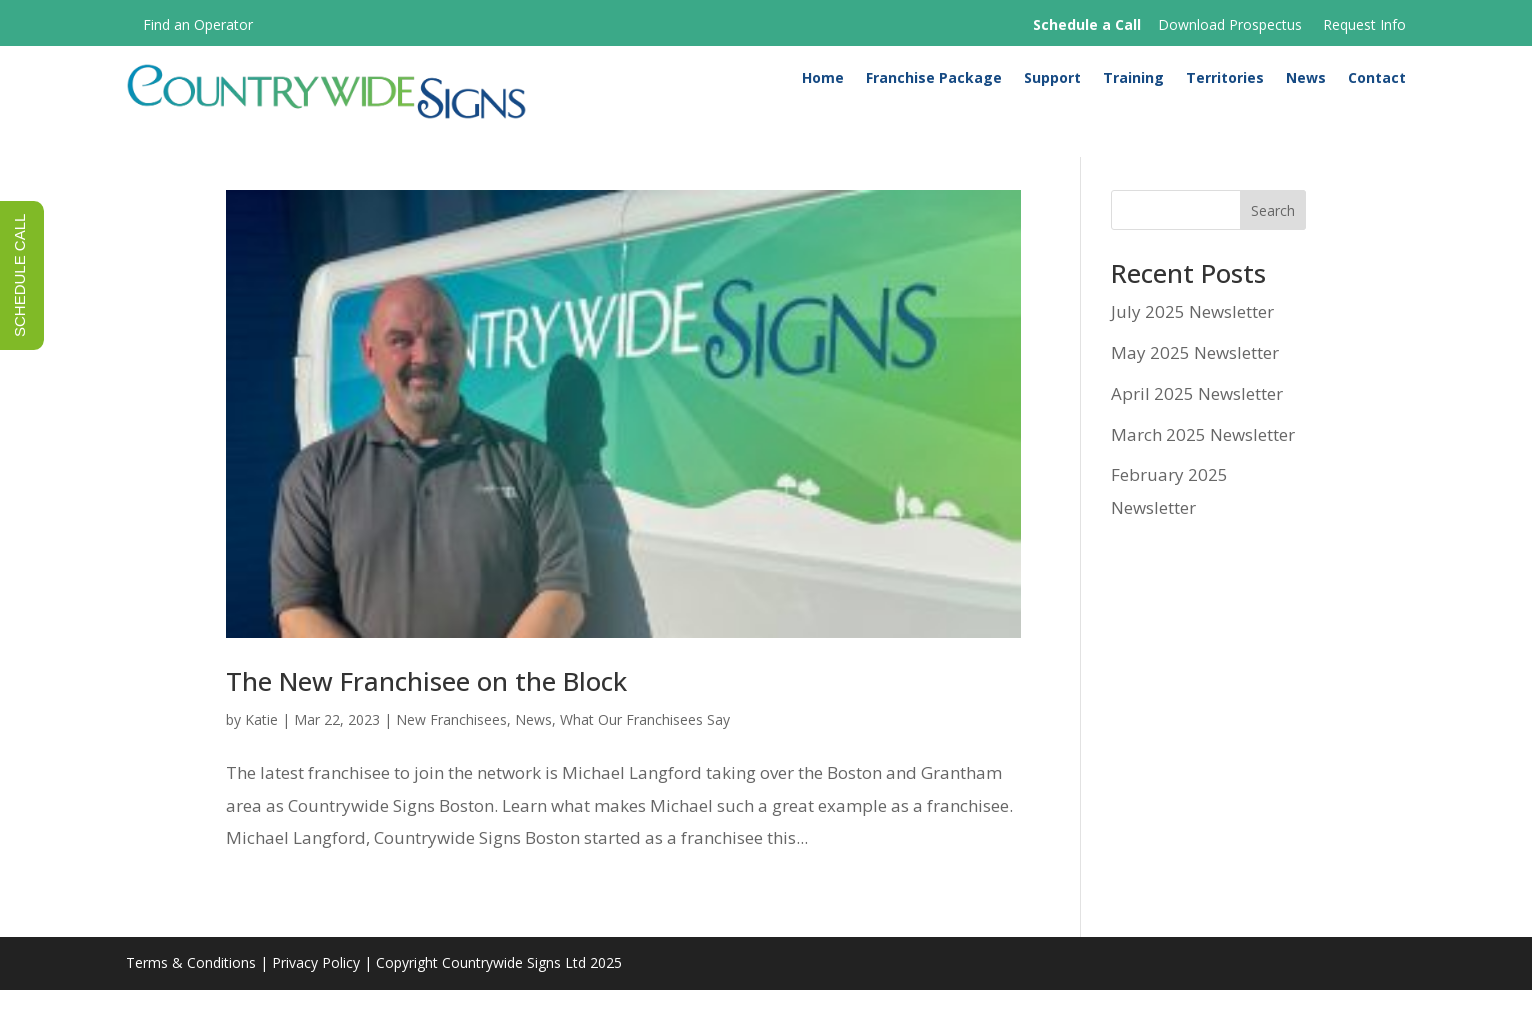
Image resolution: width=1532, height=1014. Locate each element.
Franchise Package (934, 82)
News (1306, 82)
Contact (1377, 82)
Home (823, 82)
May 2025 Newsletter (1195, 376)
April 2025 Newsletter (1197, 417)
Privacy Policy (316, 987)
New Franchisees (451, 744)
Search (1273, 234)
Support (1052, 82)
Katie (261, 744)
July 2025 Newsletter (1192, 336)
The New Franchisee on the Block (426, 706)
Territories (1225, 82)
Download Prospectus (1230, 24)
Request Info (1364, 24)
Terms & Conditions (191, 987)
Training (1133, 82)
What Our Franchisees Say (645, 744)
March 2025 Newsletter (1203, 458)
